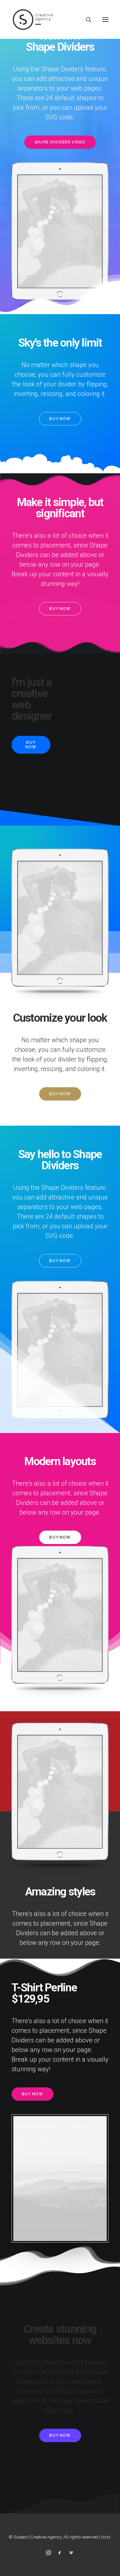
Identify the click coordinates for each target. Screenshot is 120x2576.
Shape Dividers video (60, 142)
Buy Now (60, 418)
